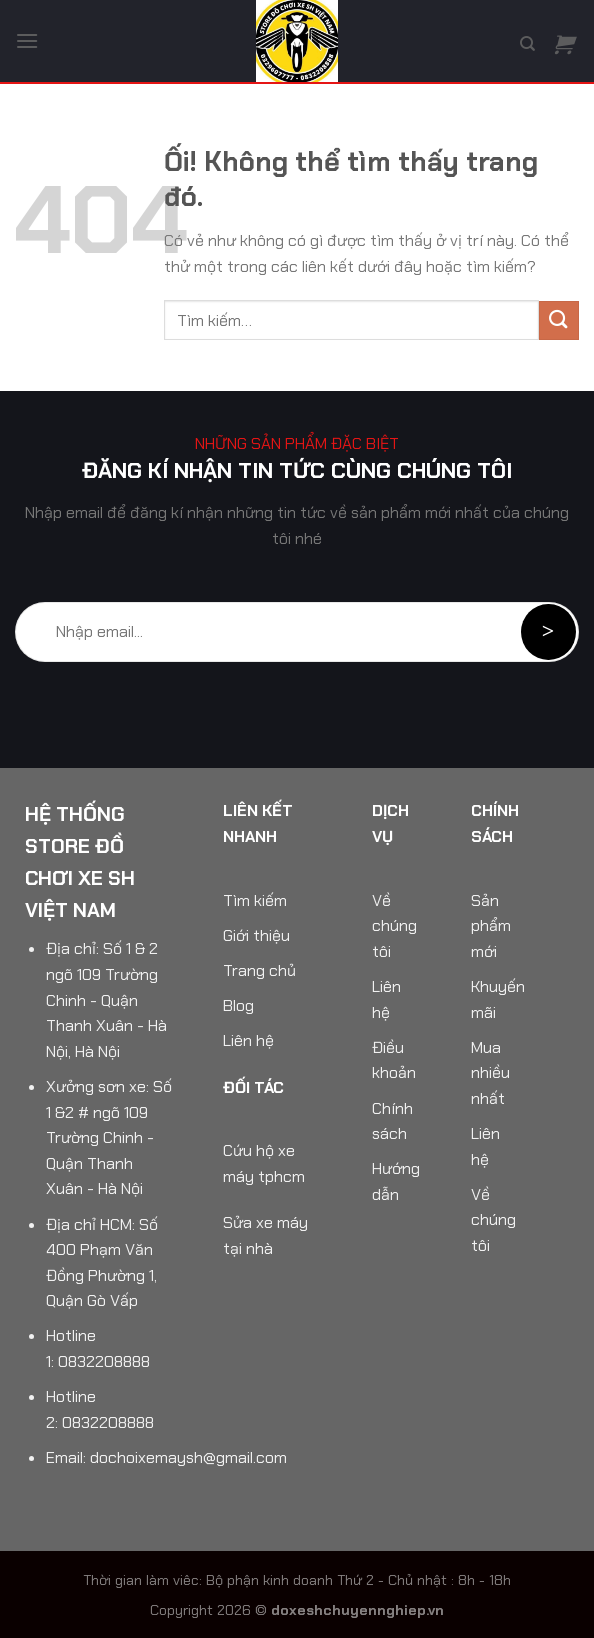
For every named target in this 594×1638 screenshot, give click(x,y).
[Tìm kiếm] (527, 44)
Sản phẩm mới (491, 926)
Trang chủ (259, 970)
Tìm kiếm (255, 900)
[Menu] (27, 40)
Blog (238, 1005)
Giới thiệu (256, 935)
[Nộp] (559, 320)
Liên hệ (248, 1040)
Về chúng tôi (394, 926)
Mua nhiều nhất (490, 1073)
